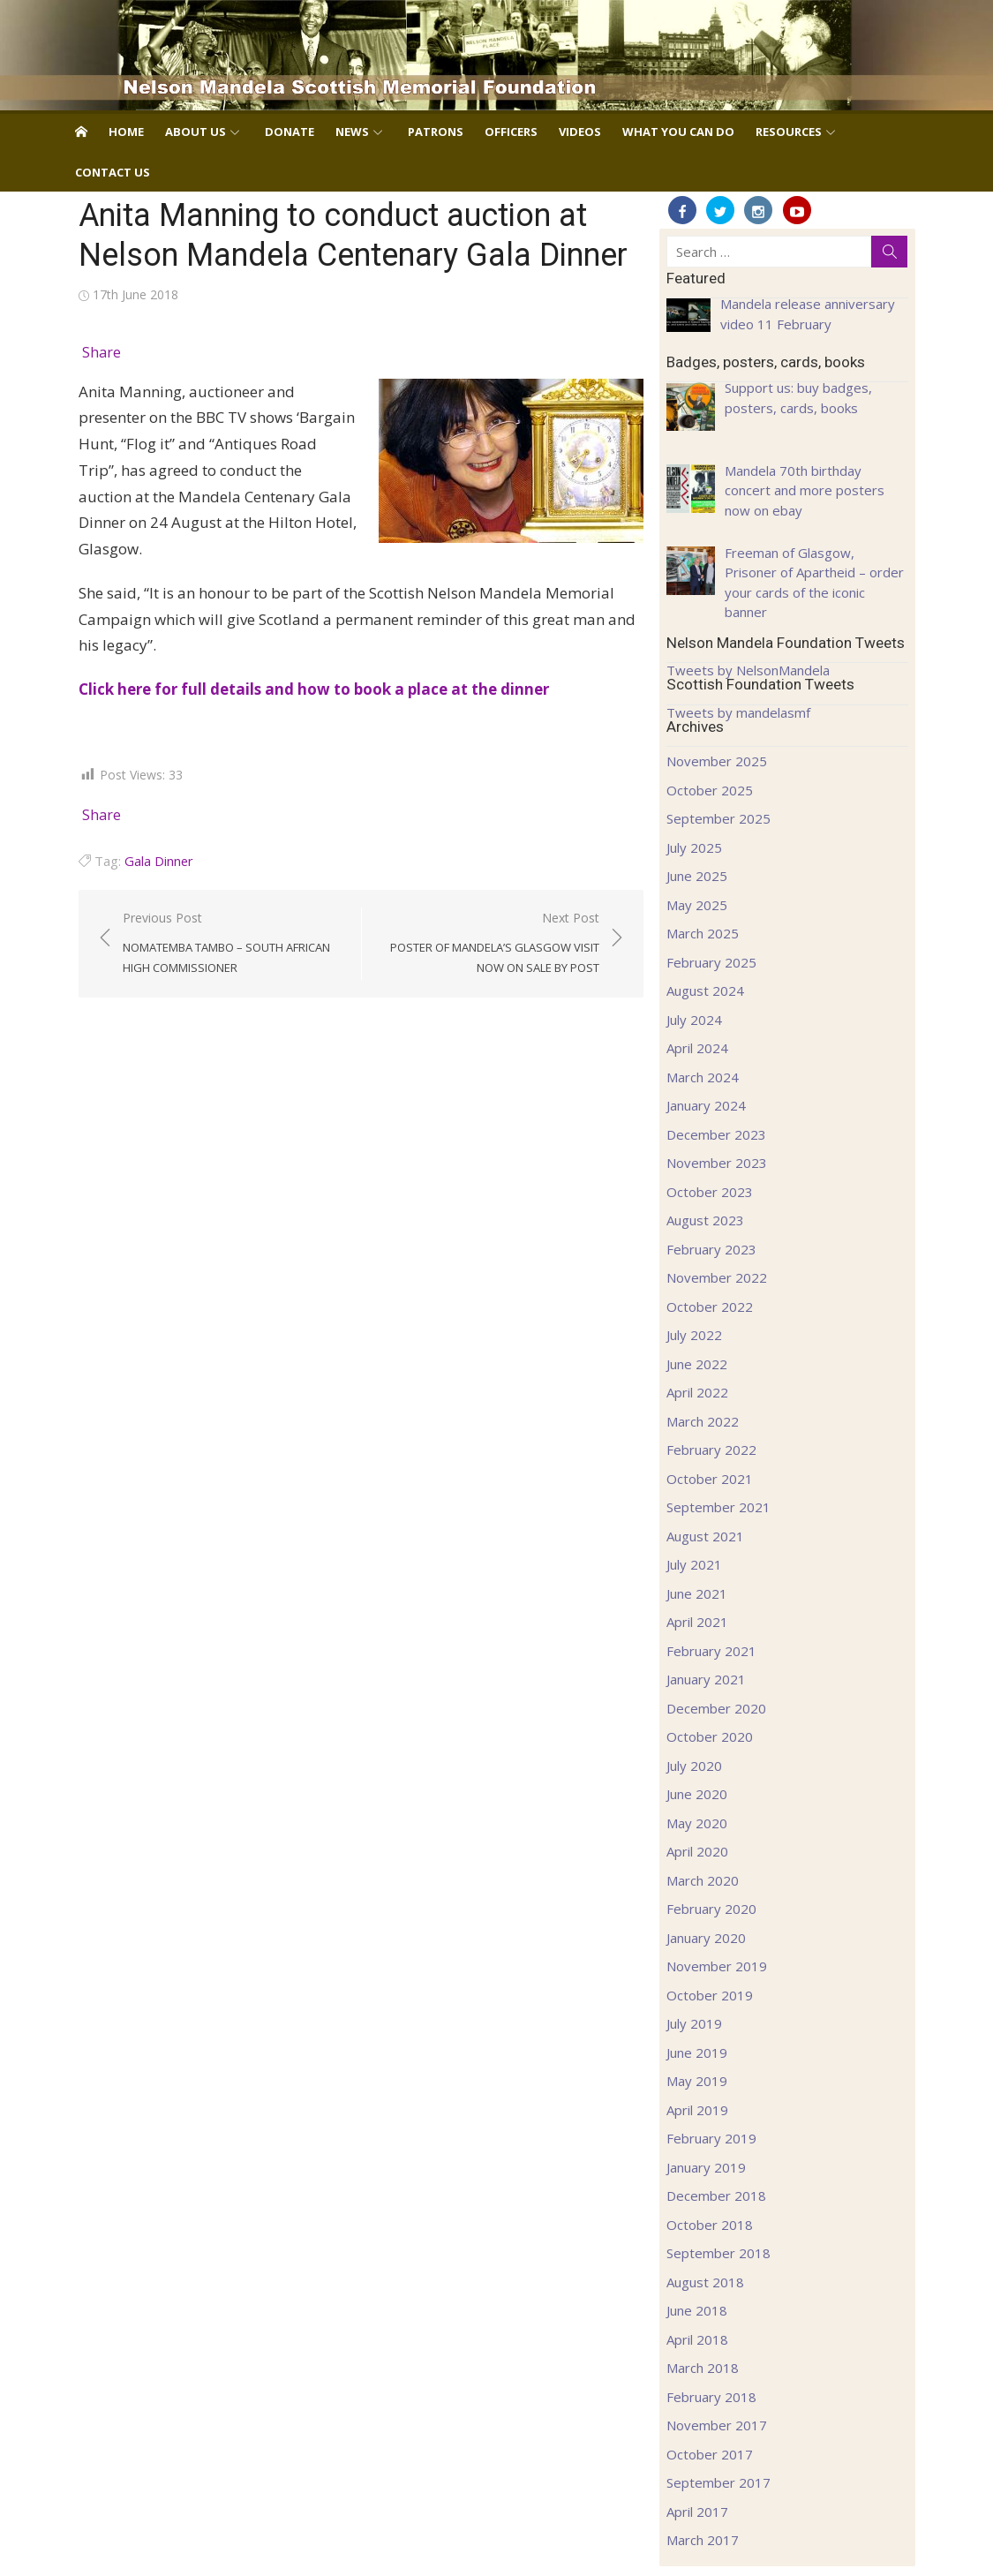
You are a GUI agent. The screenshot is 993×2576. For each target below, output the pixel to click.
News (352, 131)
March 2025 (702, 933)
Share (101, 352)
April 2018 (697, 2339)
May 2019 (696, 2081)
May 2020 (696, 1823)
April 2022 (697, 1392)
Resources (789, 131)
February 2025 (711, 962)
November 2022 (716, 1277)
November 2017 (716, 2425)
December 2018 (716, 2195)
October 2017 (709, 2454)
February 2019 (711, 2138)
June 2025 (696, 876)
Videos (580, 131)
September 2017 (718, 2482)
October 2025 (709, 790)
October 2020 (709, 1736)
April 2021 (697, 1622)
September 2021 (718, 1507)
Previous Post (233, 943)
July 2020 (694, 1765)
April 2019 (697, 2110)
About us (195, 131)
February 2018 (711, 2397)
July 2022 (694, 1335)
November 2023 (716, 1162)
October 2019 (709, 1995)
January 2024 (706, 1105)
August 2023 (705, 1220)
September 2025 (718, 818)
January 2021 (706, 1679)
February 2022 (711, 1449)
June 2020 (696, 1794)
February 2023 (711, 1249)
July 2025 (694, 847)
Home (126, 131)
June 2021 (696, 1593)
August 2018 (705, 2282)
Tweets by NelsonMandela (748, 670)
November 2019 (716, 1966)
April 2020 (697, 1851)
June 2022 (696, 1364)
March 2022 (702, 1421)
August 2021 (705, 1536)
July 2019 (694, 2023)
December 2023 (716, 1134)
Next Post (489, 943)
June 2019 (696, 2052)
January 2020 (706, 1938)
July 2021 (694, 1564)
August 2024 (705, 990)
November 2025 (716, 761)
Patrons (435, 131)
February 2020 (711, 1908)
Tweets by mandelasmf (738, 712)
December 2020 (716, 1708)
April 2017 (697, 2511)
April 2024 (697, 1048)
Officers (511, 131)
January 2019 (706, 2167)
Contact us (112, 172)
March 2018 (702, 2367)
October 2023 (709, 1192)
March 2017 (702, 2540)
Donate (289, 131)
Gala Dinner (158, 861)
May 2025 (696, 905)
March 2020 (702, 1880)
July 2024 (694, 1019)
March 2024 (702, 1077)
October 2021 (709, 1479)
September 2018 (718, 2253)
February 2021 (711, 1651)
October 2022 (709, 1306)
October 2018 (709, 2224)
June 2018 (696, 2310)
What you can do (678, 131)
